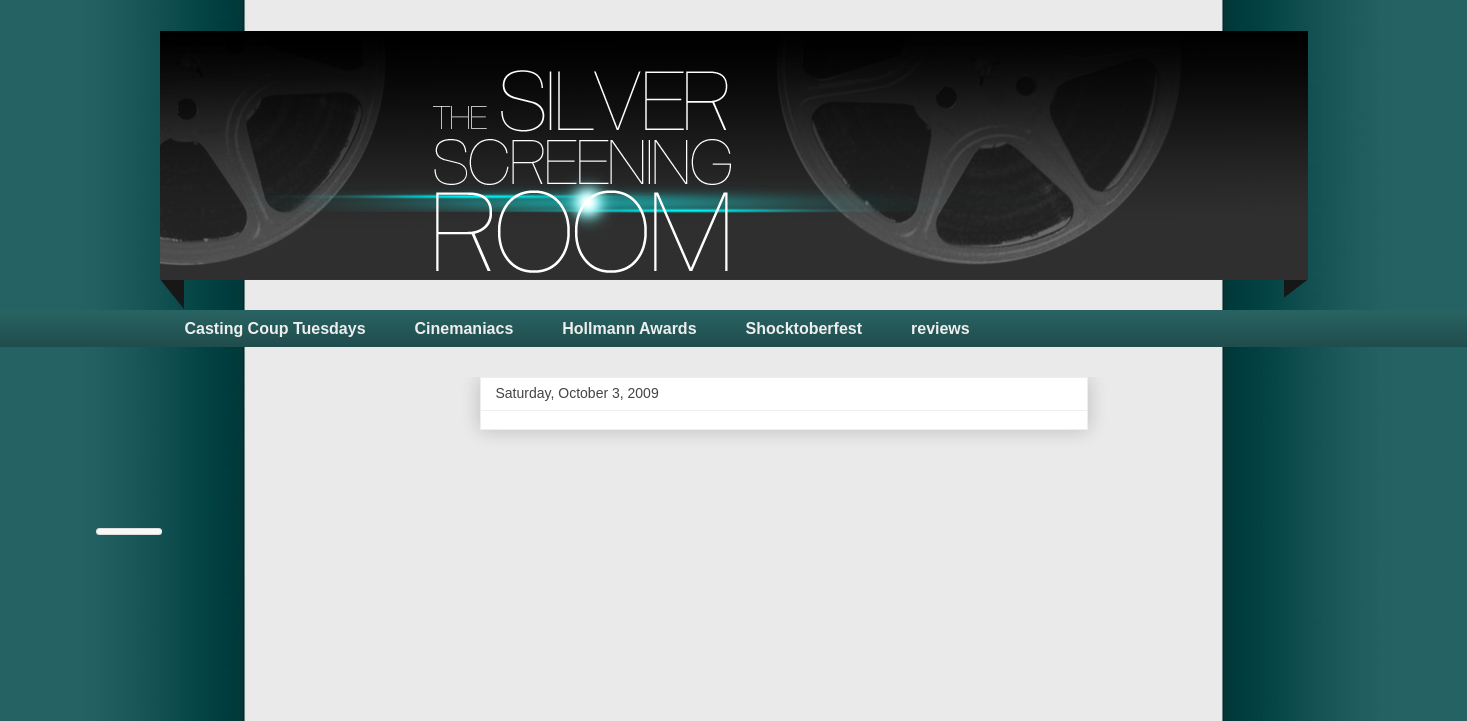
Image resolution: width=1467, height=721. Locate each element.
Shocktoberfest (804, 328)
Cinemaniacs (464, 328)
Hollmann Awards (629, 328)
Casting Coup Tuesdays (275, 328)
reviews (940, 328)
